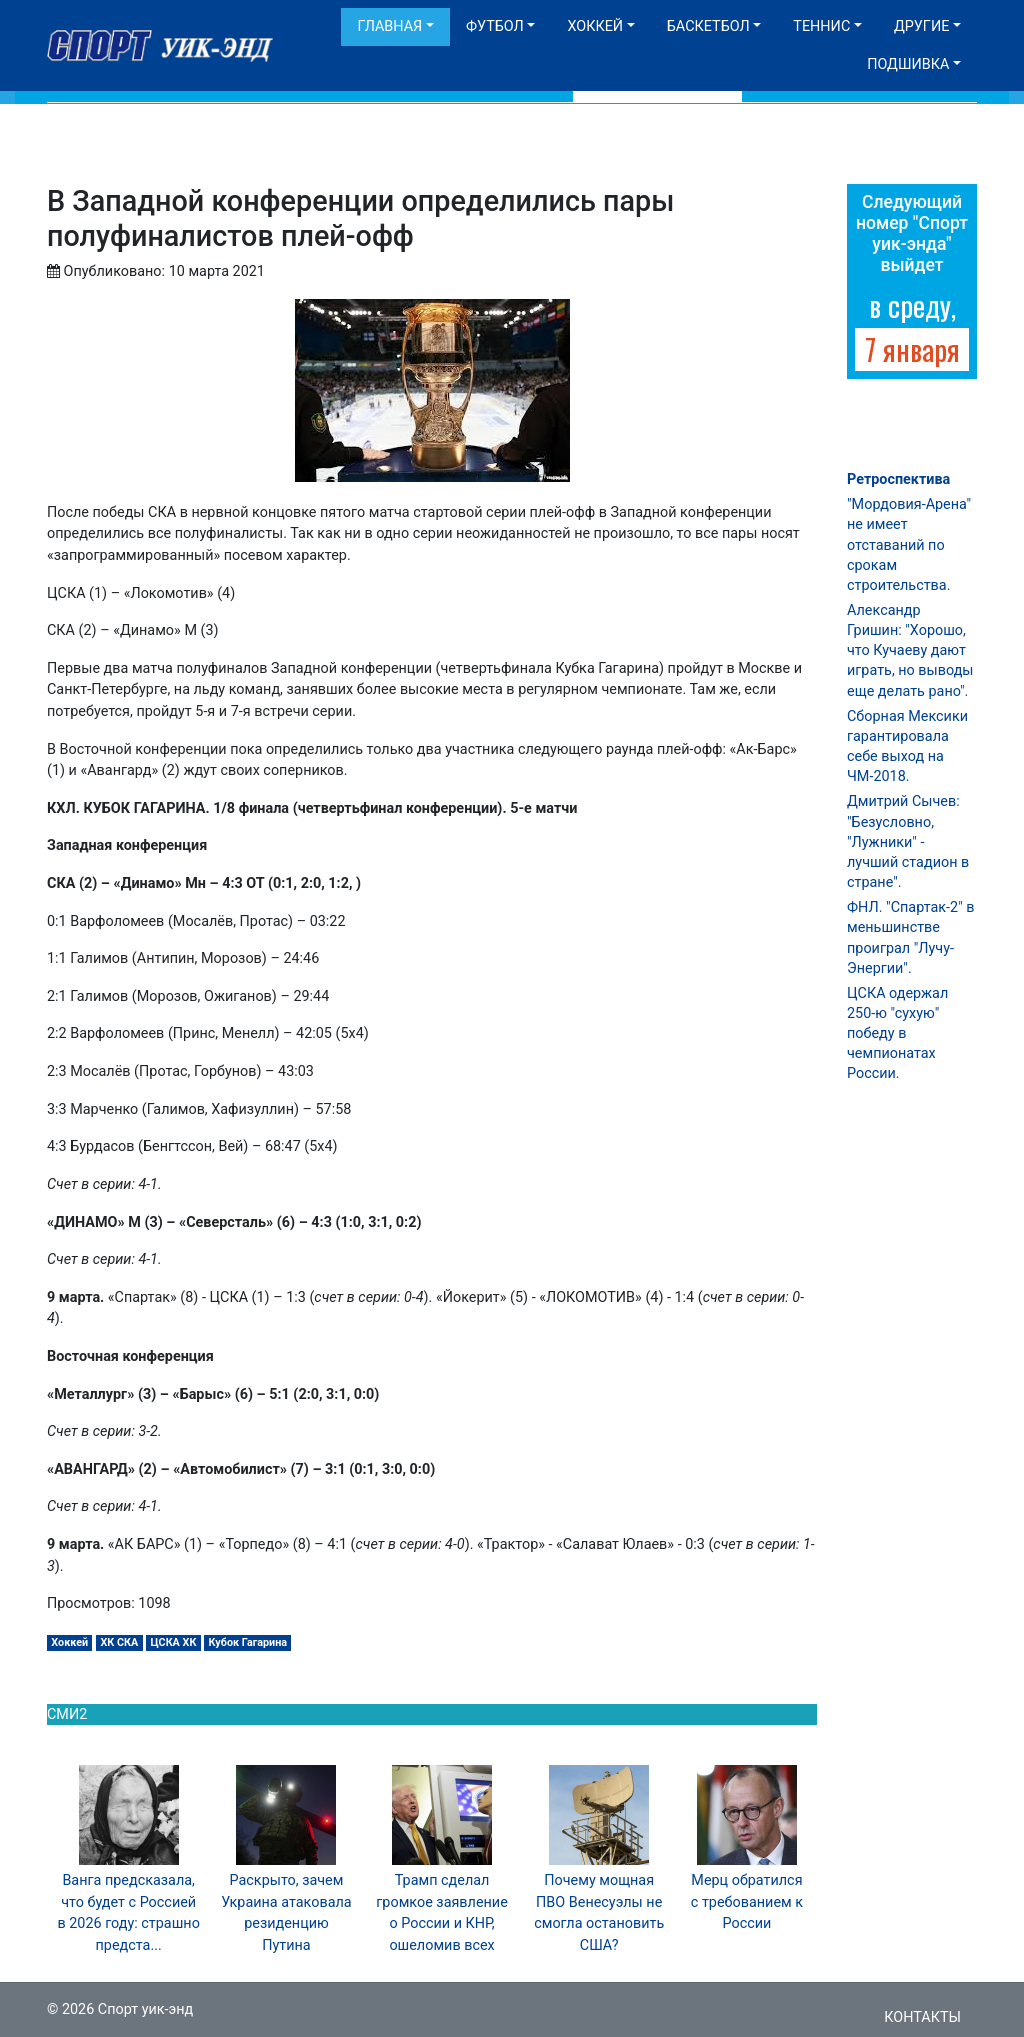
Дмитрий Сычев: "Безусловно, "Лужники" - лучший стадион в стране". (908, 842)
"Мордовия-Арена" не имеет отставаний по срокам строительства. (909, 545)
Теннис (821, 26)
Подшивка (908, 64)
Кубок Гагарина (248, 1642)
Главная (389, 26)
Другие (921, 26)
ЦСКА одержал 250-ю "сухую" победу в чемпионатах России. (897, 1034)
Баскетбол (708, 26)
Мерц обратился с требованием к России (747, 1902)
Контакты (922, 2017)
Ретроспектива (898, 479)
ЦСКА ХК (173, 1642)
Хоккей (595, 26)
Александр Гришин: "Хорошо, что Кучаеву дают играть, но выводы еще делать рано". (910, 651)
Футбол (495, 26)
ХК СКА (119, 1642)
